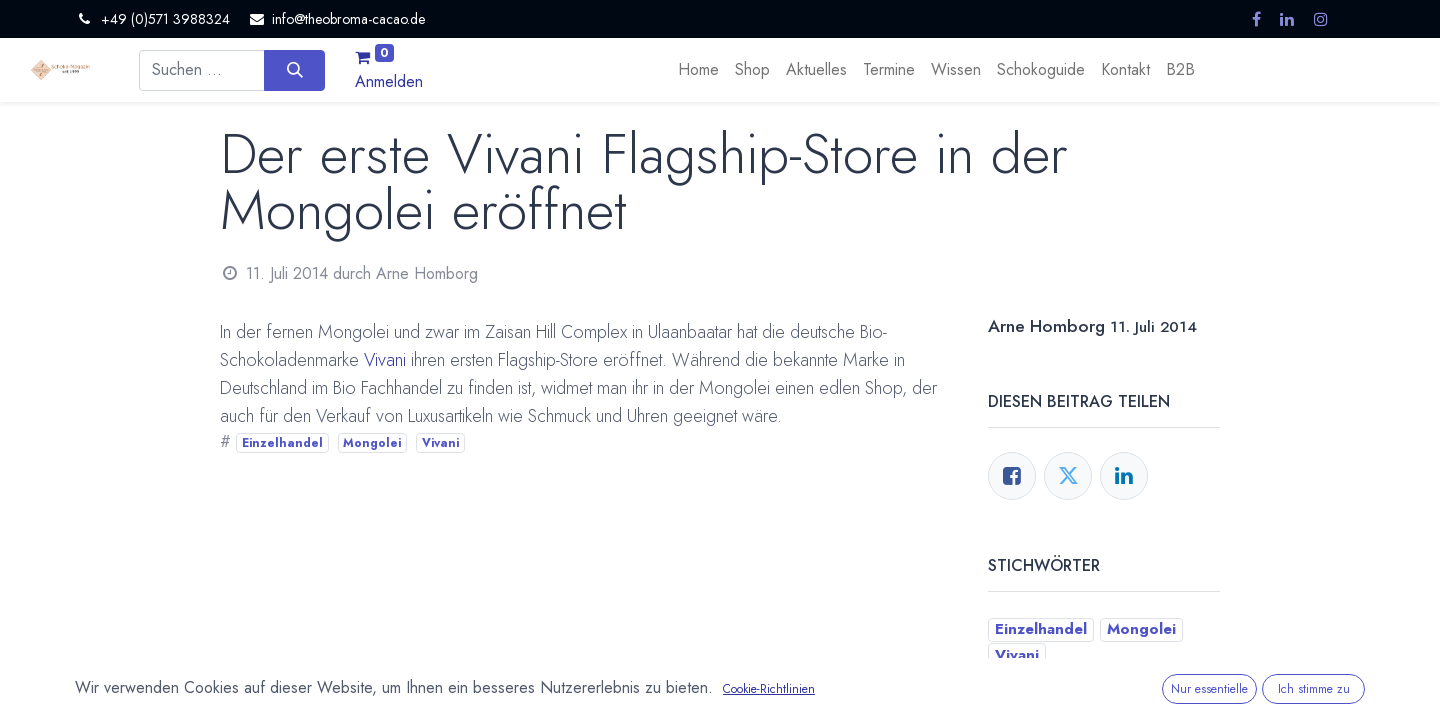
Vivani (385, 360)
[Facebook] (1012, 476)
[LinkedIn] (1124, 476)
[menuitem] (698, 70)
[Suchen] (294, 70)
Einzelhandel (282, 443)
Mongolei (372, 443)
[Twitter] (1068, 476)
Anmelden (389, 81)
